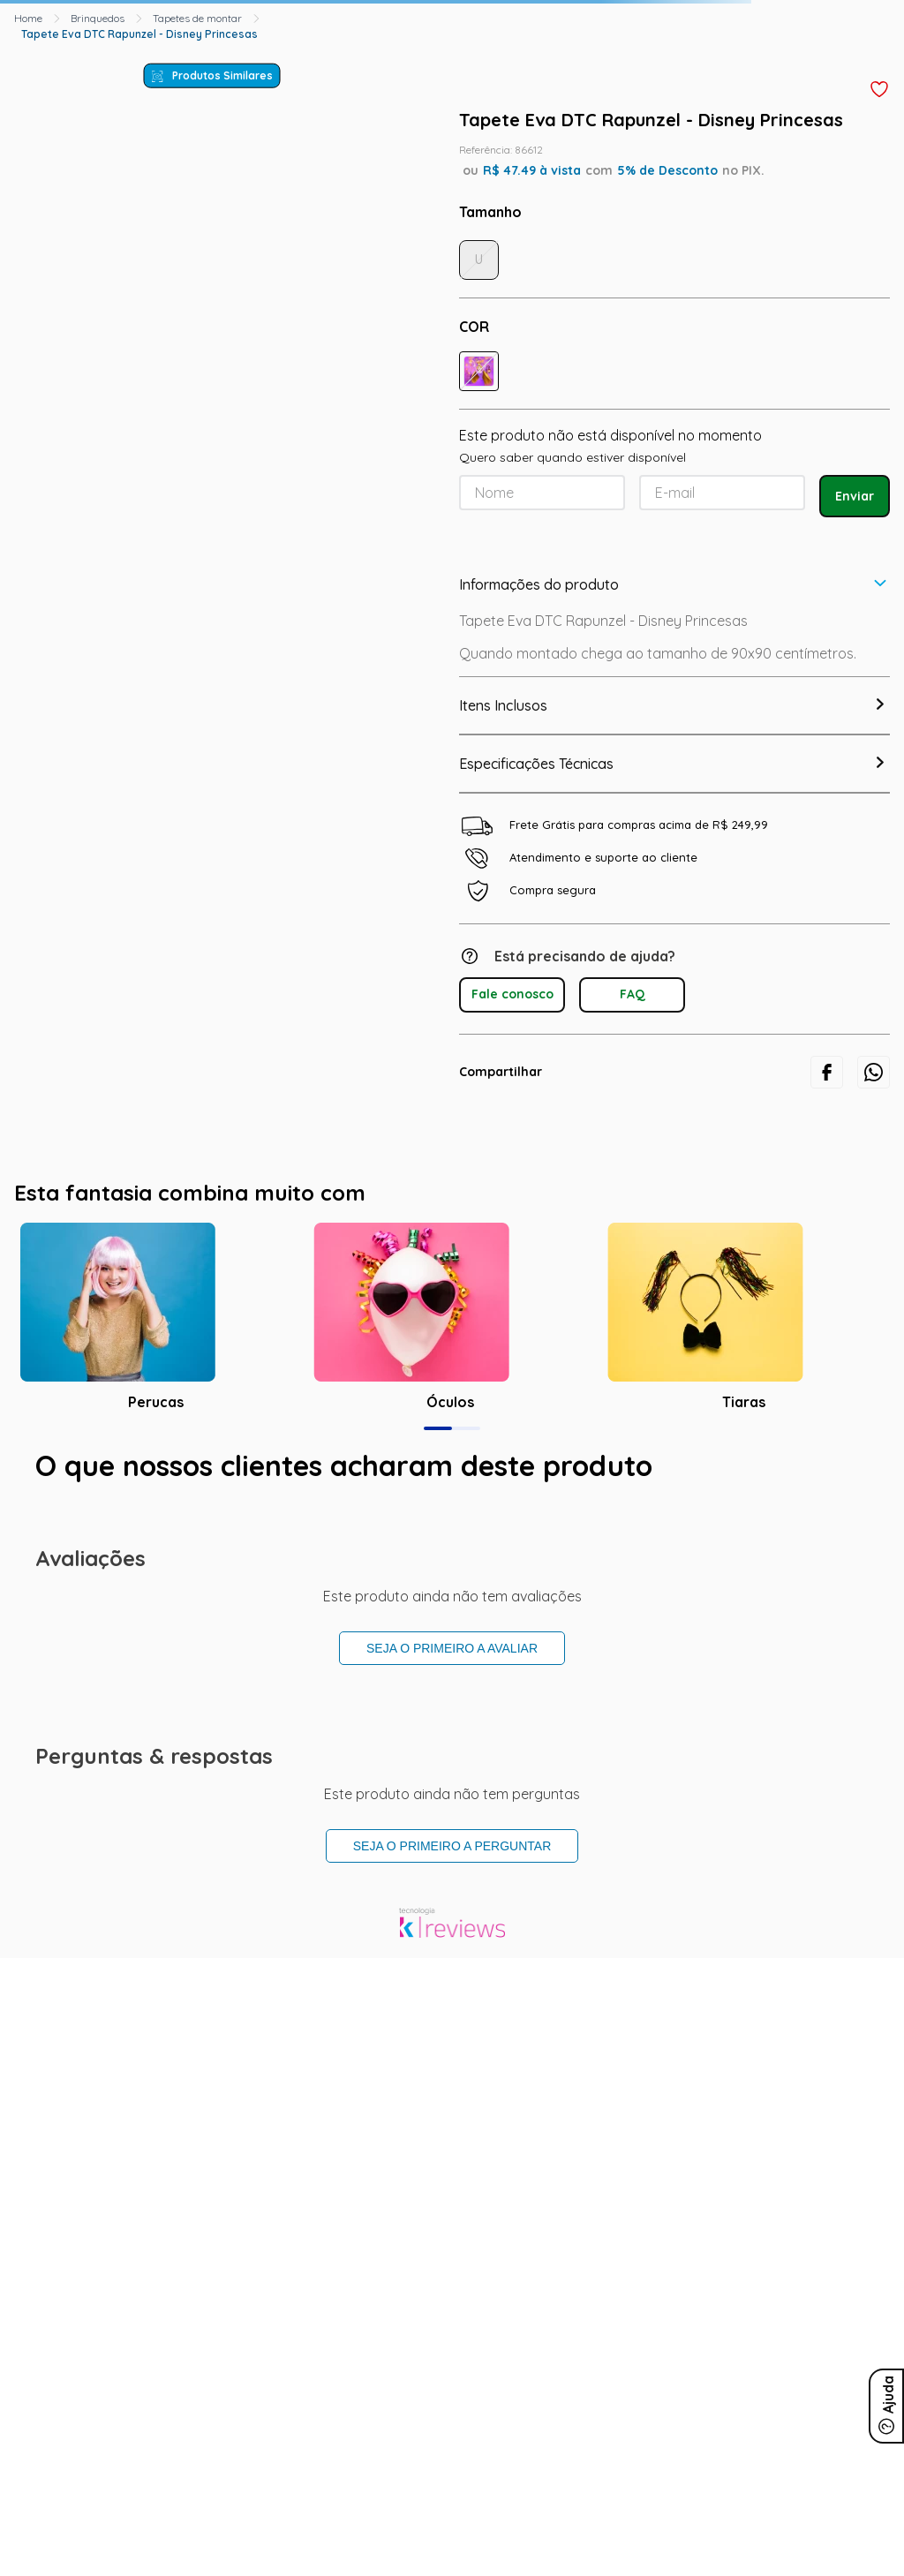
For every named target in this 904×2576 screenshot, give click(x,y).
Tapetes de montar (197, 18)
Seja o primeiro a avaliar (452, 1648)
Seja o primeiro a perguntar (452, 1846)
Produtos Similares (222, 75)
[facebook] (826, 1072)
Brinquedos (97, 18)
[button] (479, 371)
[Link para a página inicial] (28, 18)
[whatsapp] (873, 1072)
